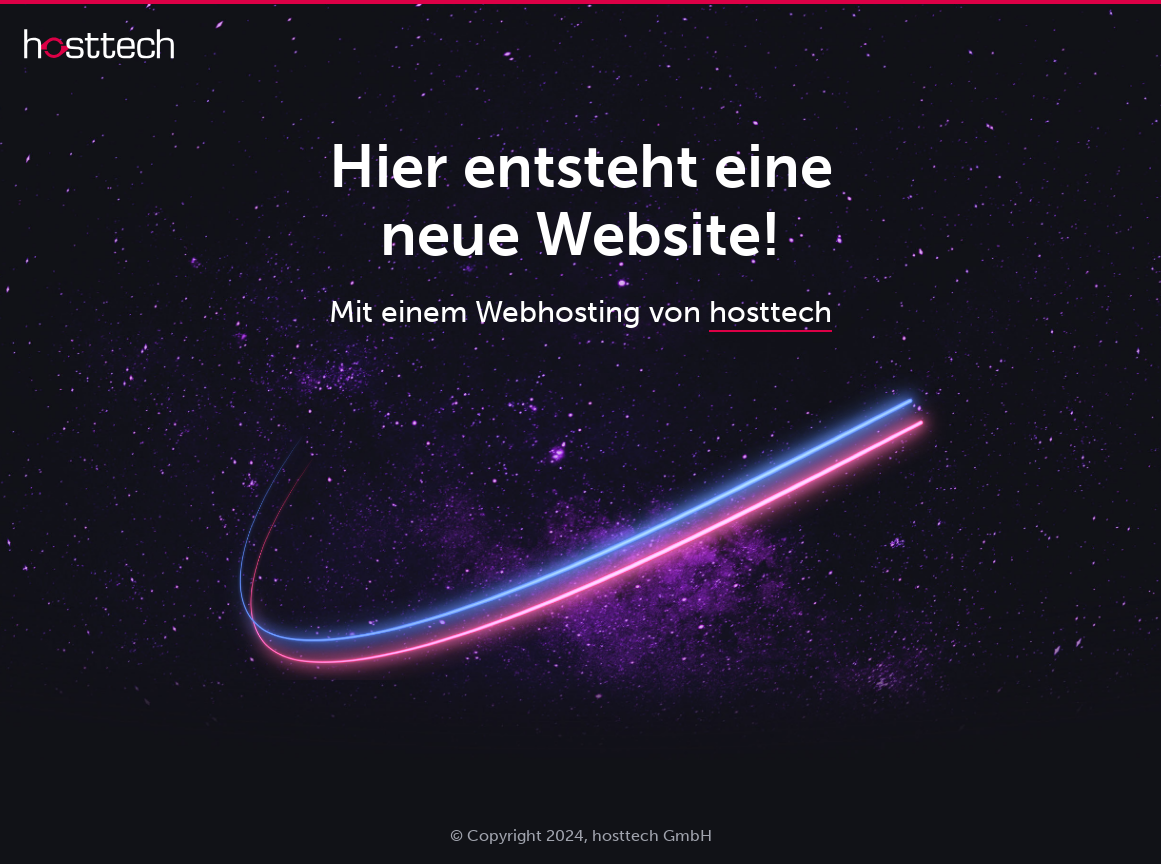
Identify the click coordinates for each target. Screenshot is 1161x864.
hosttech (770, 312)
